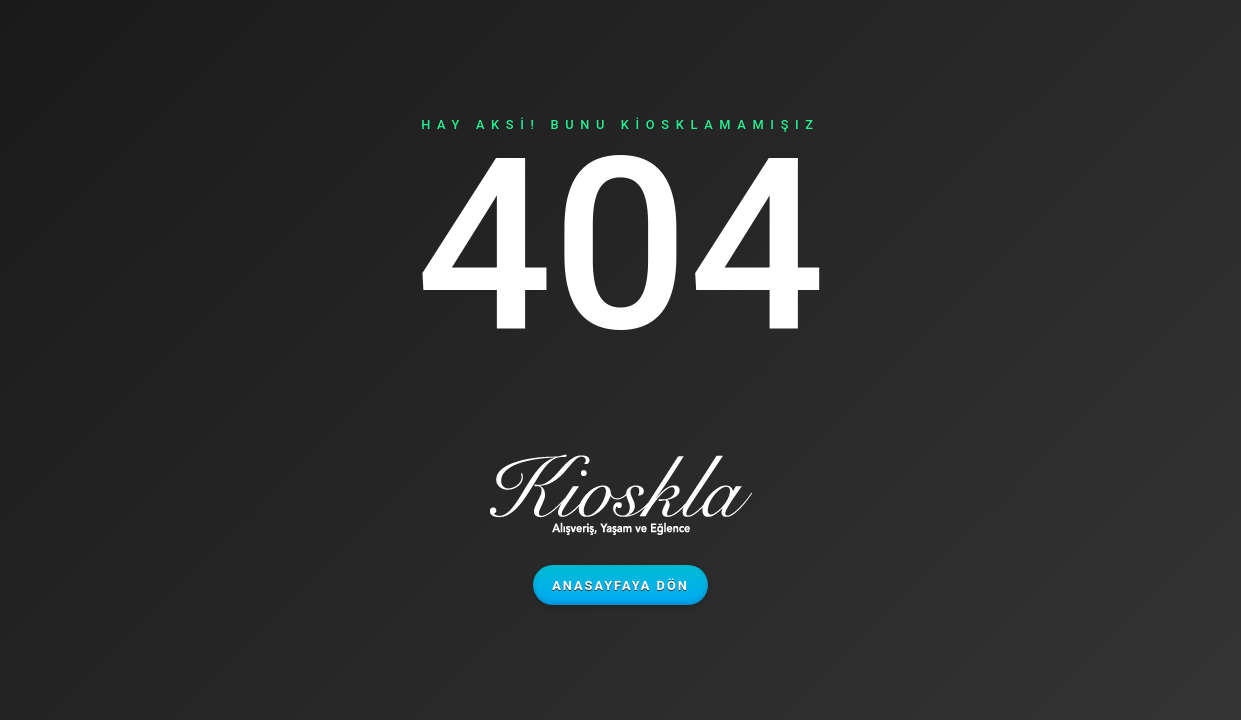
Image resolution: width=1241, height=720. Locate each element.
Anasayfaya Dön (620, 585)
